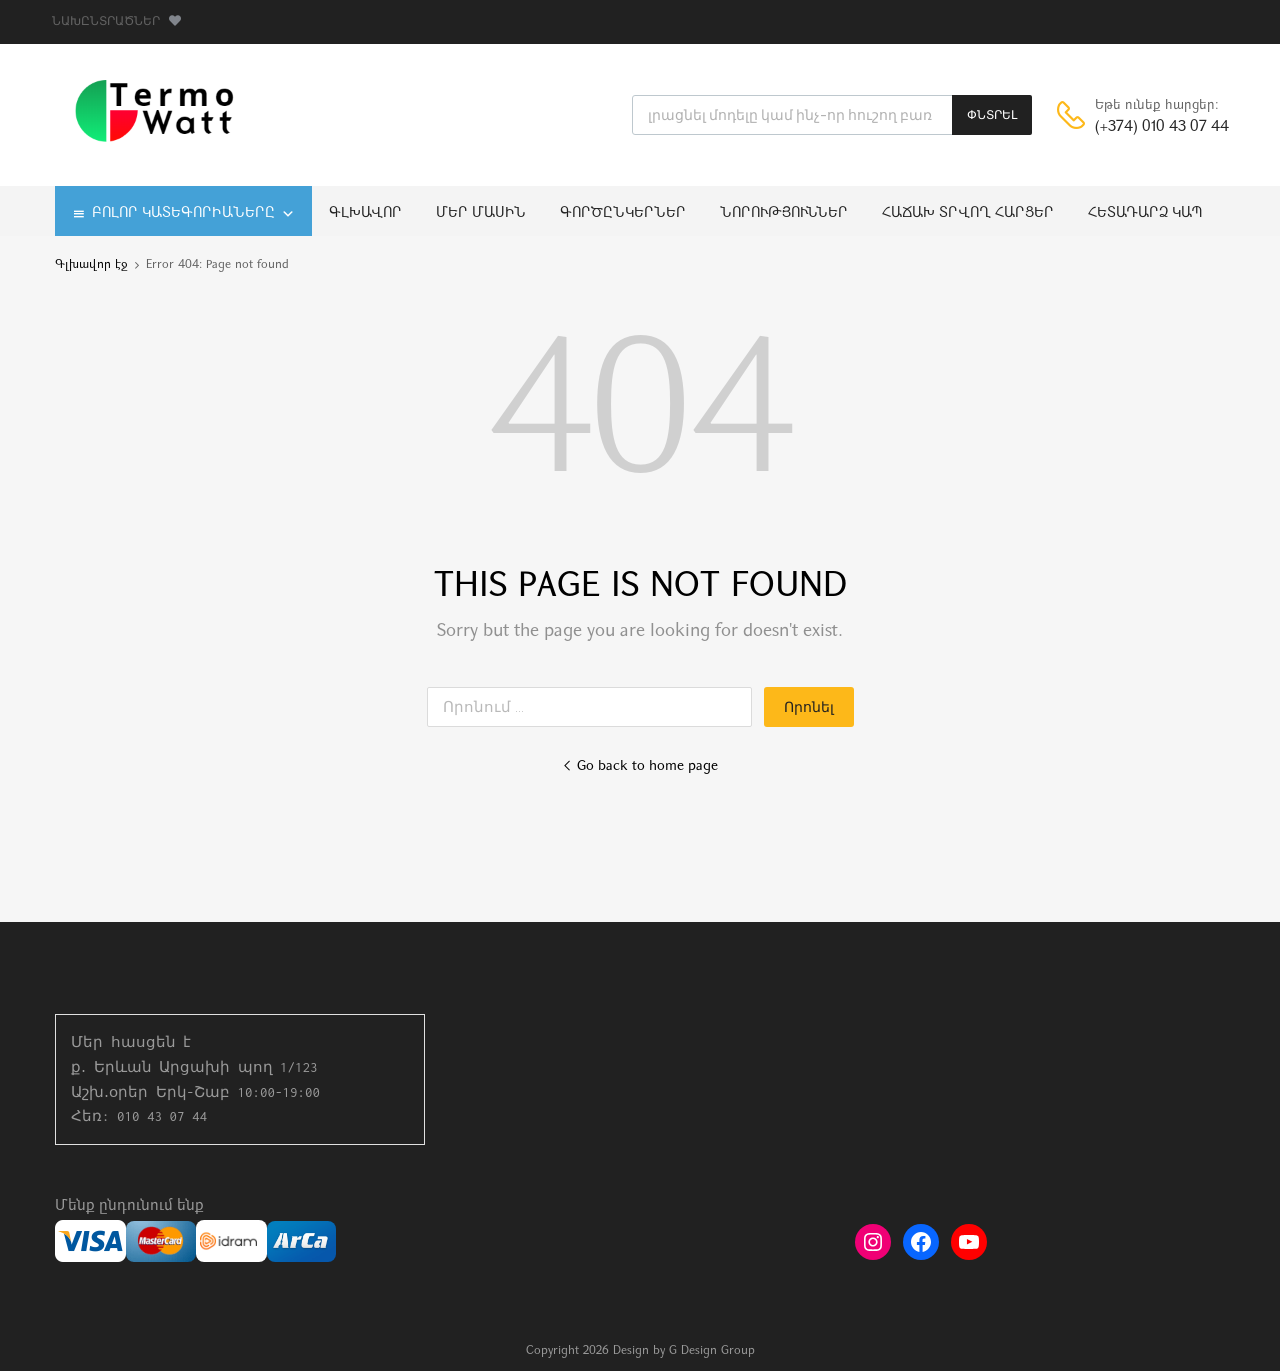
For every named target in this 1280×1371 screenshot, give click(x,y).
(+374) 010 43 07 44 (1144, 127)
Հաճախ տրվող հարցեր (968, 213)
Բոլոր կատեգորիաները (193, 213)
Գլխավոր (365, 213)
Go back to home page (640, 766)
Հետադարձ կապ (1145, 213)
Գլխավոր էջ (91, 265)
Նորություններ (784, 213)
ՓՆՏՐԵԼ (992, 115)
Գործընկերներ (623, 213)
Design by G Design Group (684, 1351)
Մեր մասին (481, 213)
